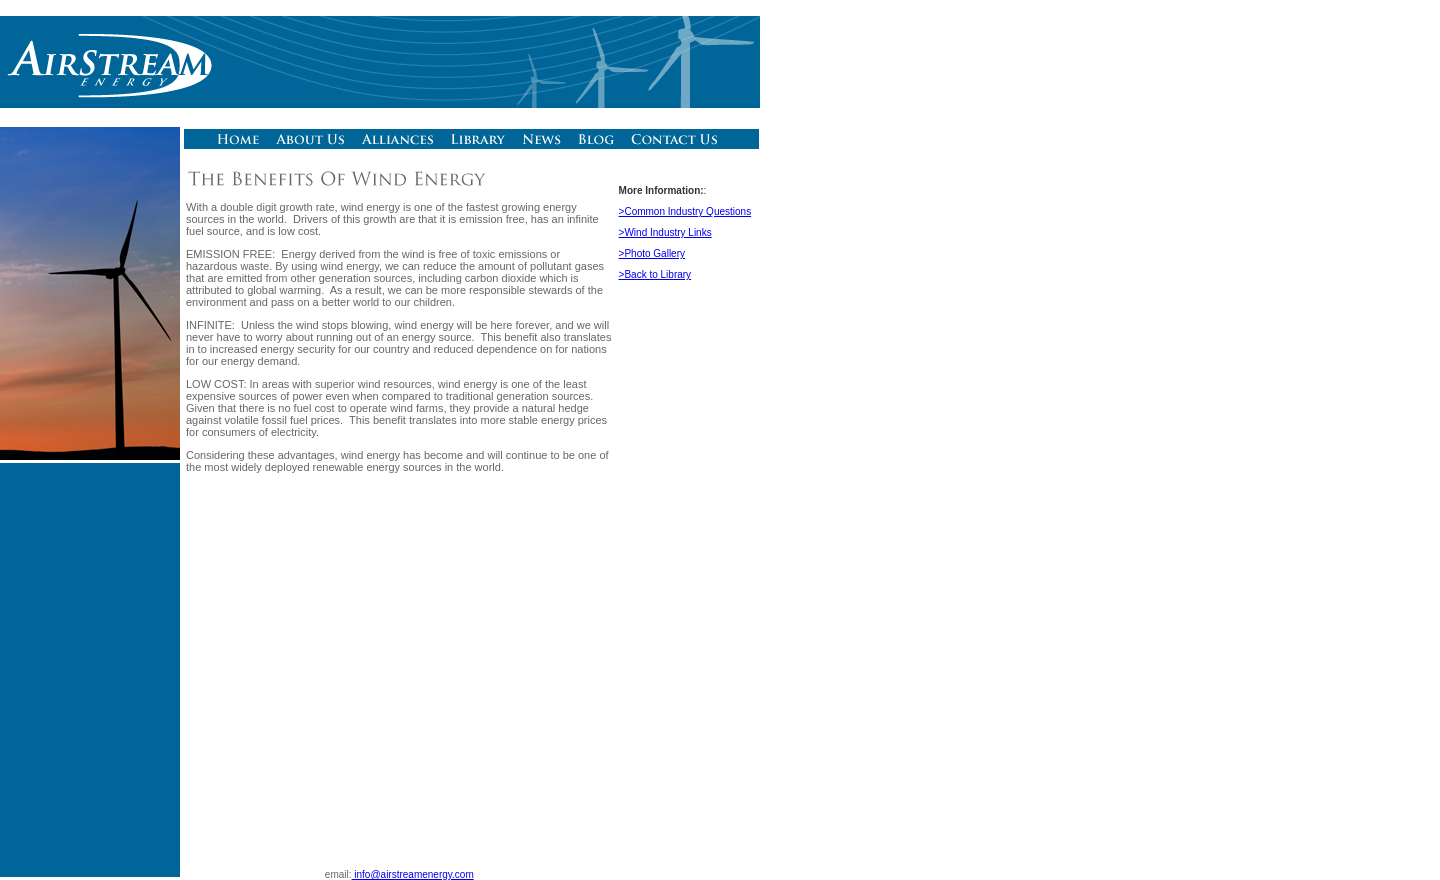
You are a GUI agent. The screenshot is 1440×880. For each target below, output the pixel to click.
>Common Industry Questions (685, 211)
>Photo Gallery (652, 253)
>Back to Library (655, 274)
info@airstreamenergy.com (413, 874)
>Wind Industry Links (665, 232)
